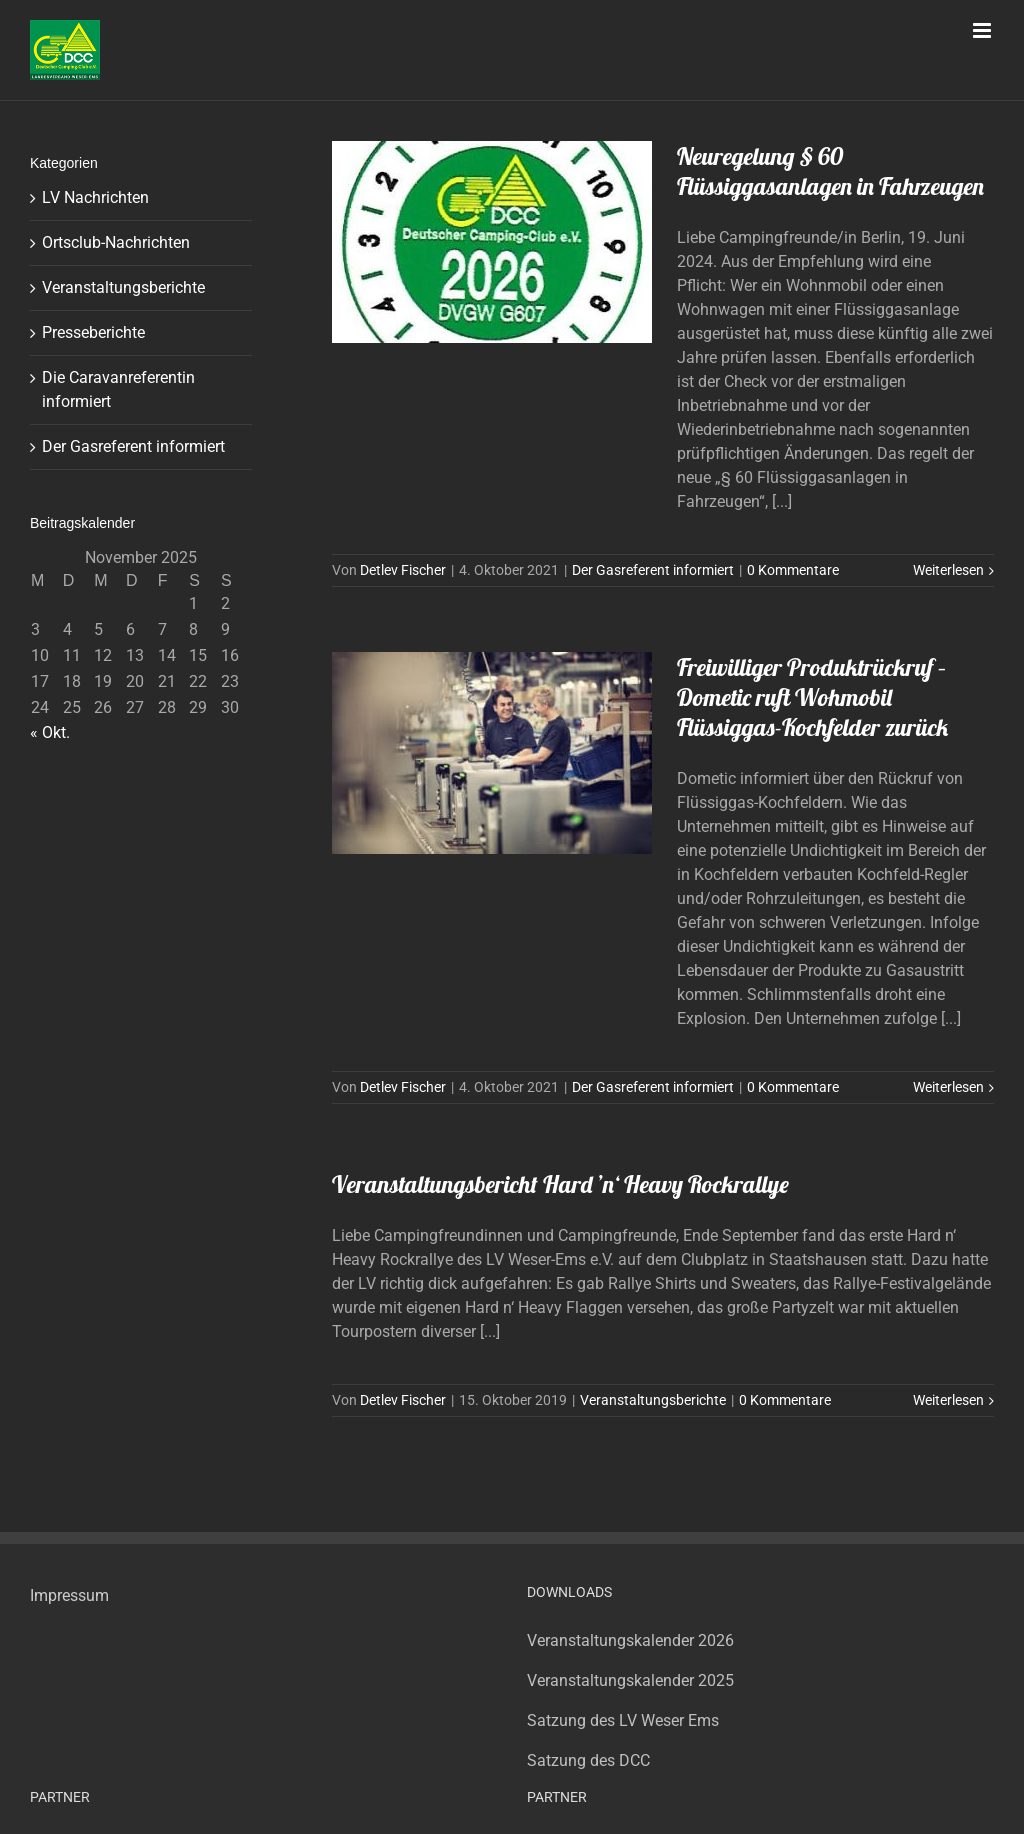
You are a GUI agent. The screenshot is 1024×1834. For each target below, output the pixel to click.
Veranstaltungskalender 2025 (630, 1680)
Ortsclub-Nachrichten (116, 242)
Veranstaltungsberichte (653, 1400)
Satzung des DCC (588, 1760)
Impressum (69, 1595)
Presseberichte (93, 332)
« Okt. (50, 732)
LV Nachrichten (95, 197)
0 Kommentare (793, 570)
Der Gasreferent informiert (653, 570)
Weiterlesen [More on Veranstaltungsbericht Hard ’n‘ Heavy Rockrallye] (948, 1400)
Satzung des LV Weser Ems (623, 1720)
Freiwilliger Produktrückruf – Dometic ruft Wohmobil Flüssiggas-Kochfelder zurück (812, 697)
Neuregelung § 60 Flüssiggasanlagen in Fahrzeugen (830, 171)
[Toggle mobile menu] (983, 30)
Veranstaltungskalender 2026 (630, 1640)
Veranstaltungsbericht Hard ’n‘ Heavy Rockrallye (560, 1184)
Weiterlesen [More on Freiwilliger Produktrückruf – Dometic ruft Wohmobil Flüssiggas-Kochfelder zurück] (948, 1087)
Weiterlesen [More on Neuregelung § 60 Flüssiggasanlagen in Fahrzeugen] (948, 570)
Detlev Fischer (403, 570)
